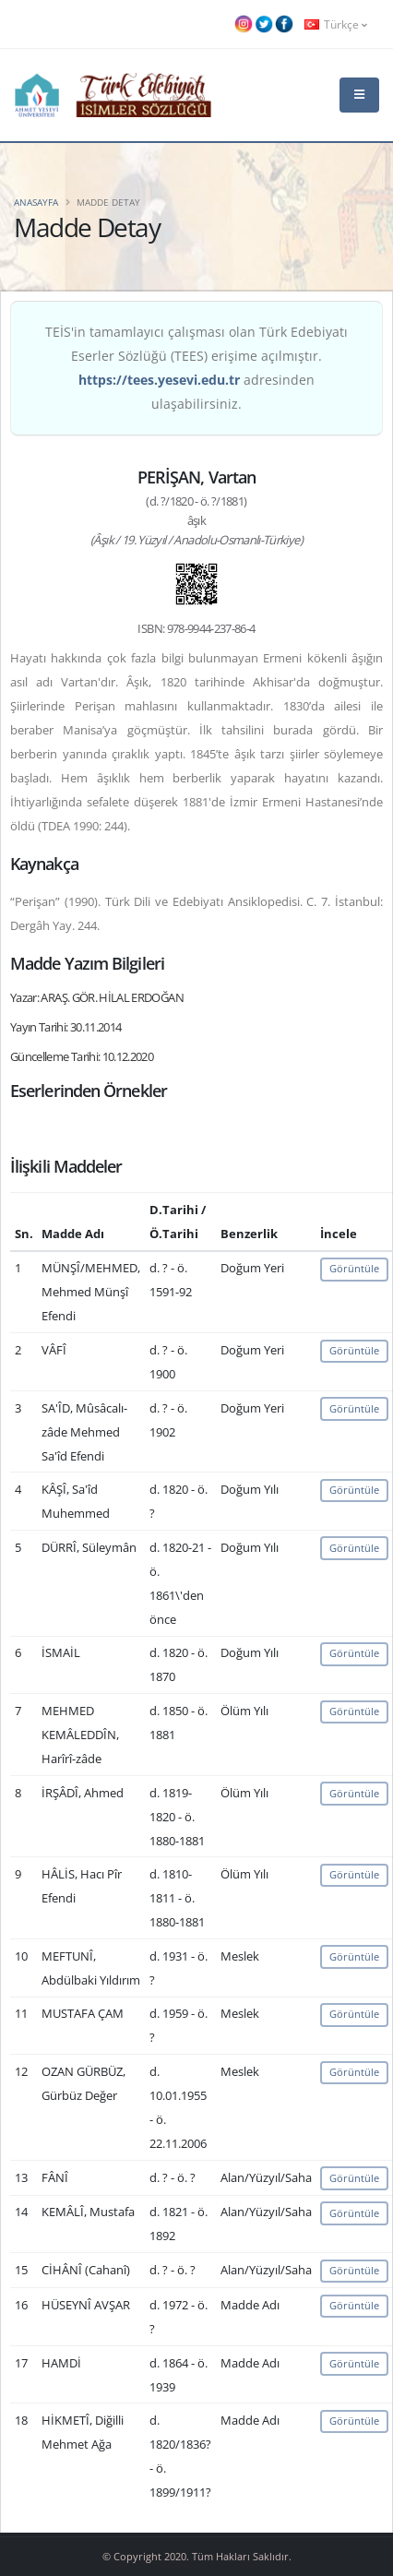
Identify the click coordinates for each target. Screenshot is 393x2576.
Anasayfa (36, 202)
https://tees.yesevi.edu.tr (159, 379)
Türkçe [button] (335, 24)
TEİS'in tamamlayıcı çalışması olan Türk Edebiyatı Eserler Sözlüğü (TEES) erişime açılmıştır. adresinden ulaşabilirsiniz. (196, 367)
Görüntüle (354, 1268)
